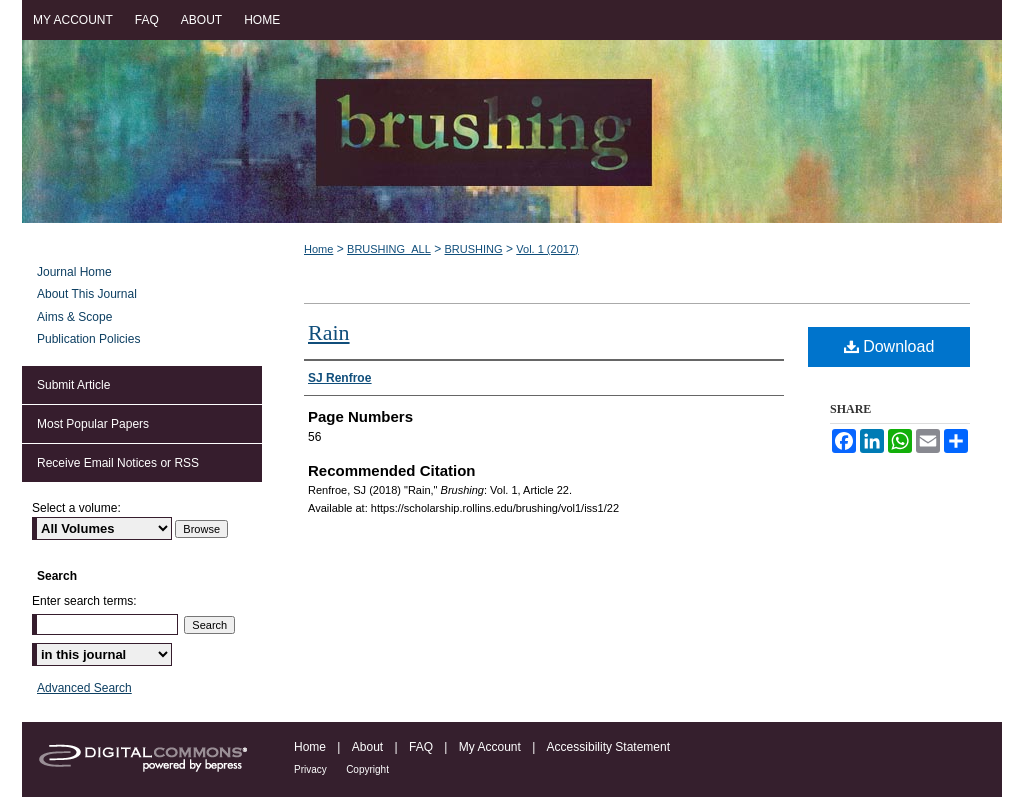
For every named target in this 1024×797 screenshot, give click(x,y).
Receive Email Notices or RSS (118, 463)
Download (889, 346)
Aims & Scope (74, 317)
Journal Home (74, 272)
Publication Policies (88, 339)
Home (318, 249)
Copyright (367, 769)
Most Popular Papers (93, 424)
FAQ (421, 747)
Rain (329, 332)
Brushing (512, 131)
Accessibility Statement (608, 747)
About (367, 747)
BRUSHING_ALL (389, 249)
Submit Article (73, 385)
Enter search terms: (84, 601)
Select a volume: (76, 508)
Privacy (310, 769)
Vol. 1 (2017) (547, 249)
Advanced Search (84, 688)
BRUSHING (474, 249)
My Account (490, 747)
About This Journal (87, 294)
